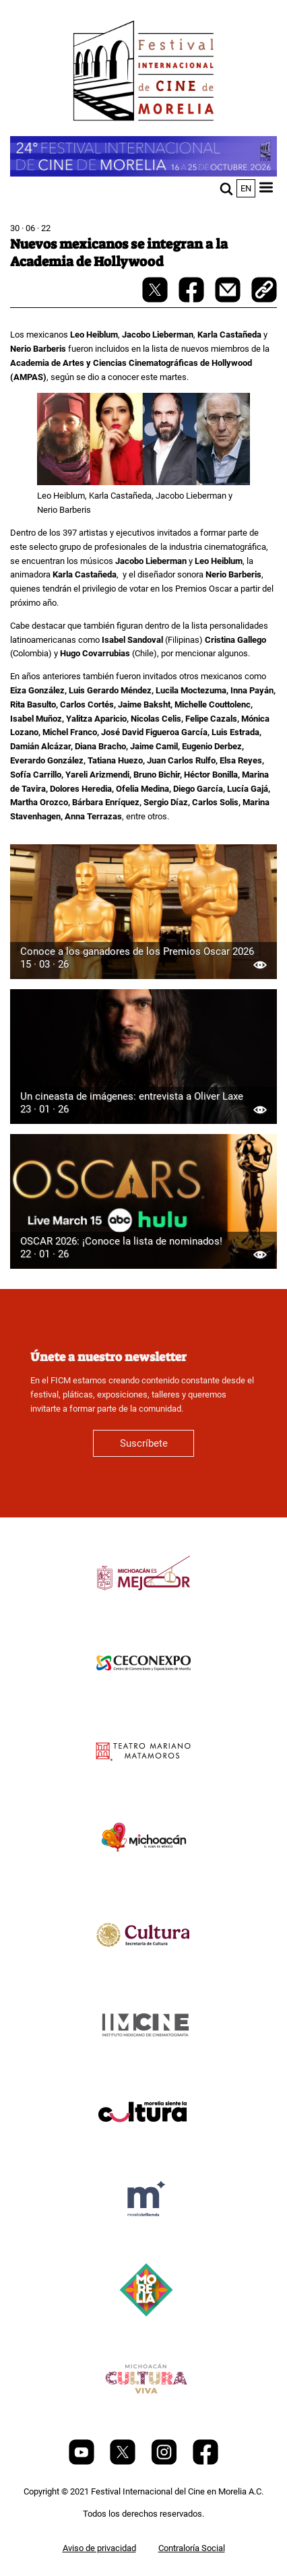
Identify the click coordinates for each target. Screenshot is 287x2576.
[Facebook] (205, 2462)
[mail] (229, 299)
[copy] (264, 291)
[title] (143, 1605)
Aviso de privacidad (99, 2548)
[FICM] (143, 73)
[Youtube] (82, 2462)
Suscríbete (144, 1443)
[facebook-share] (192, 299)
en (246, 188)
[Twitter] (123, 2462)
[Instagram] (165, 2462)
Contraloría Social (191, 2548)
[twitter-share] (156, 299)
